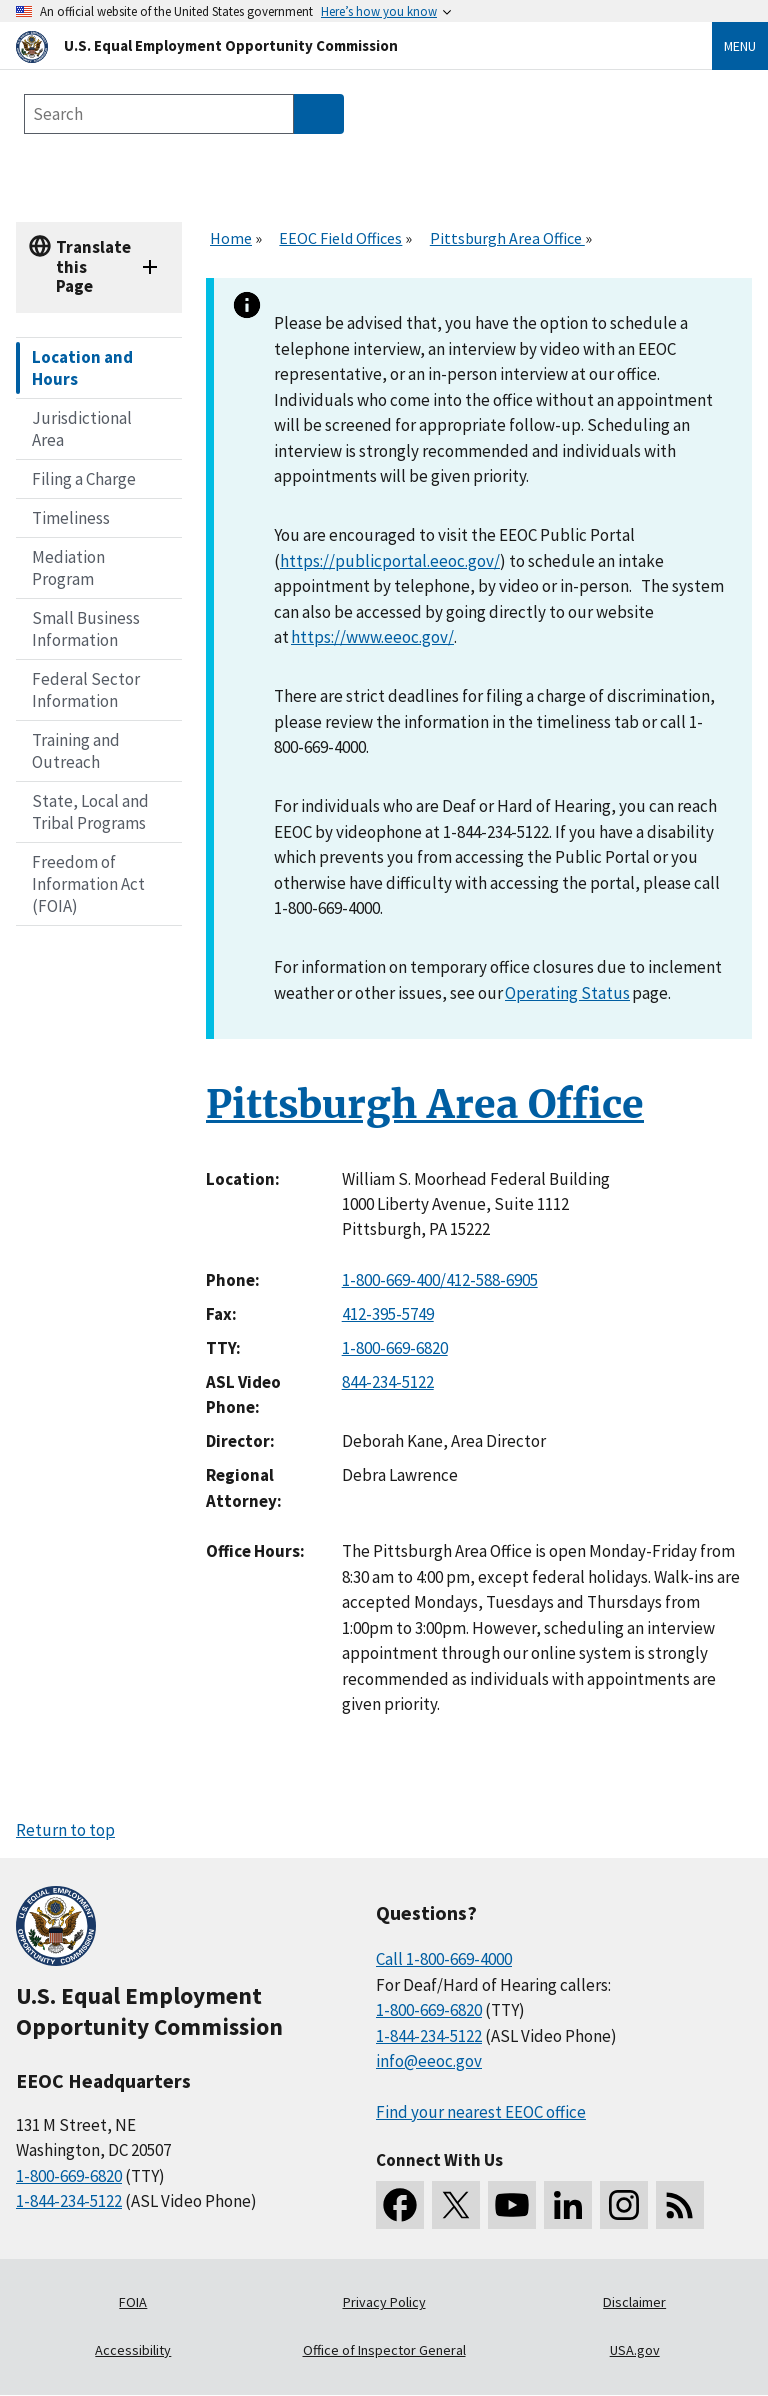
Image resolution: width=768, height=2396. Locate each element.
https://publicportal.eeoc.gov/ (390, 561)
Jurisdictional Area (82, 429)
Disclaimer (634, 2302)
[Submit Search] (319, 114)
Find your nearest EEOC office (481, 2112)
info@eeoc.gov (429, 2061)
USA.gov (635, 2350)
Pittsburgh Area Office (507, 238)
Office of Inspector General (384, 2350)
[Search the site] (159, 114)
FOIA (133, 2302)
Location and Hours (82, 368)
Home (231, 238)
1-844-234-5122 (69, 2201)
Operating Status (567, 993)
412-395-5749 (388, 1314)
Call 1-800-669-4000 (444, 1959)
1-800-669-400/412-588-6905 (440, 1280)
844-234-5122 (388, 1382)
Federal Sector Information (86, 690)
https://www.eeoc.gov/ (372, 637)
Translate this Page (93, 266)
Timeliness (71, 518)
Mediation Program (68, 568)
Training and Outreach (76, 751)
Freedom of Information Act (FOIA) (88, 884)
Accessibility (133, 2350)
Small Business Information (86, 629)
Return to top (65, 1830)
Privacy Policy (384, 2302)
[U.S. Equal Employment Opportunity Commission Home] (340, 45)
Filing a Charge (84, 479)
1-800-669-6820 (395, 1348)
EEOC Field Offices (340, 238)
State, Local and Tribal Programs (90, 812)
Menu (740, 46)
